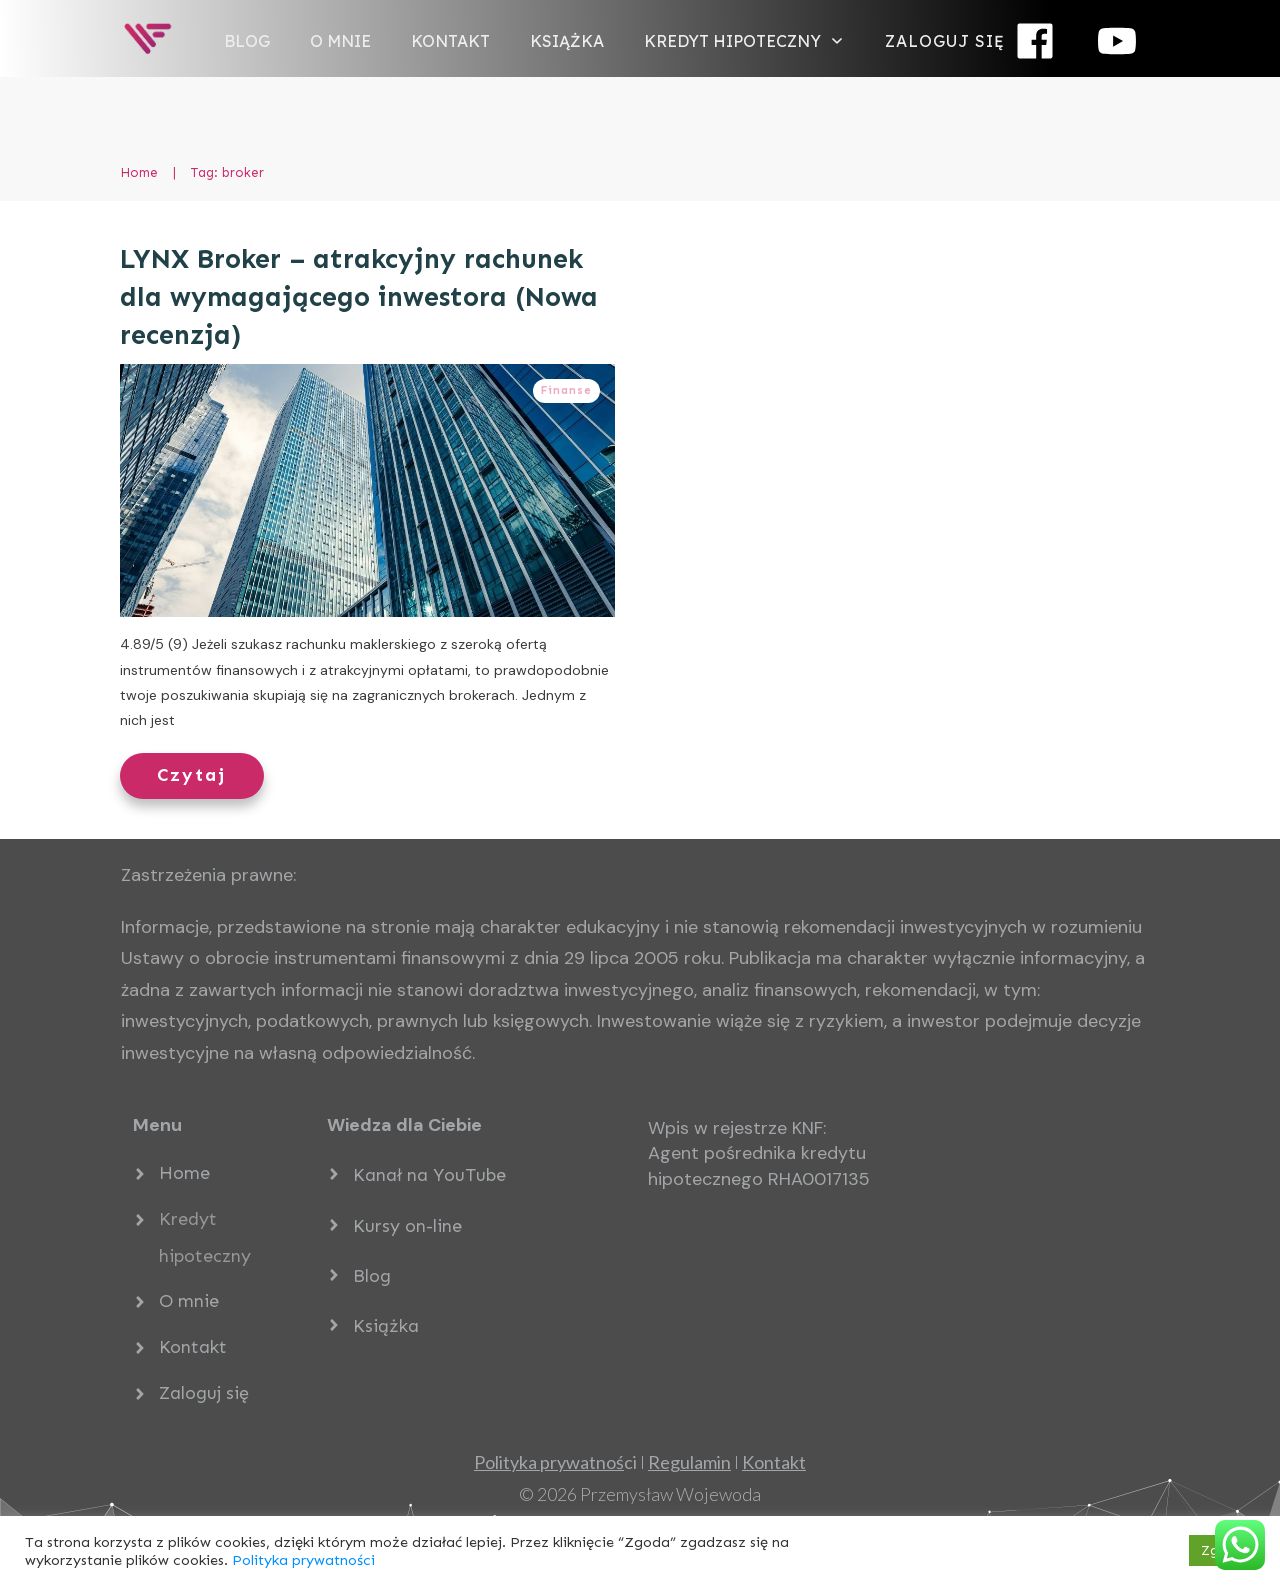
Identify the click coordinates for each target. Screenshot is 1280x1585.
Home (184, 1173)
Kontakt (193, 1347)
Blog (372, 1276)
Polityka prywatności (303, 1560)
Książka (386, 1326)
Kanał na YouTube (429, 1175)
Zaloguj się (204, 1393)
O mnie (189, 1301)
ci (555, 1462)
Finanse (566, 390)
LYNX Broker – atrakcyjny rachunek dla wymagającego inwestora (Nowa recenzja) (359, 297)
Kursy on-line (407, 1226)
